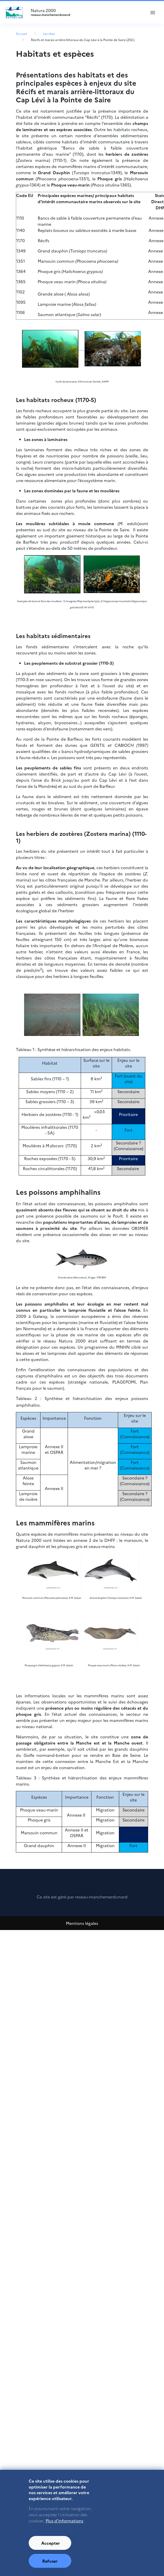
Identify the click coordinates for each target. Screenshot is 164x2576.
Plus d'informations (64, 2526)
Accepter (50, 2549)
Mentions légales (82, 1923)
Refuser (50, 2567)
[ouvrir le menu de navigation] (153, 12)
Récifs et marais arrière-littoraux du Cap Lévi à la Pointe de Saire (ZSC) (83, 39)
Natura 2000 (86, 12)
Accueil (21, 33)
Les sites (49, 33)
